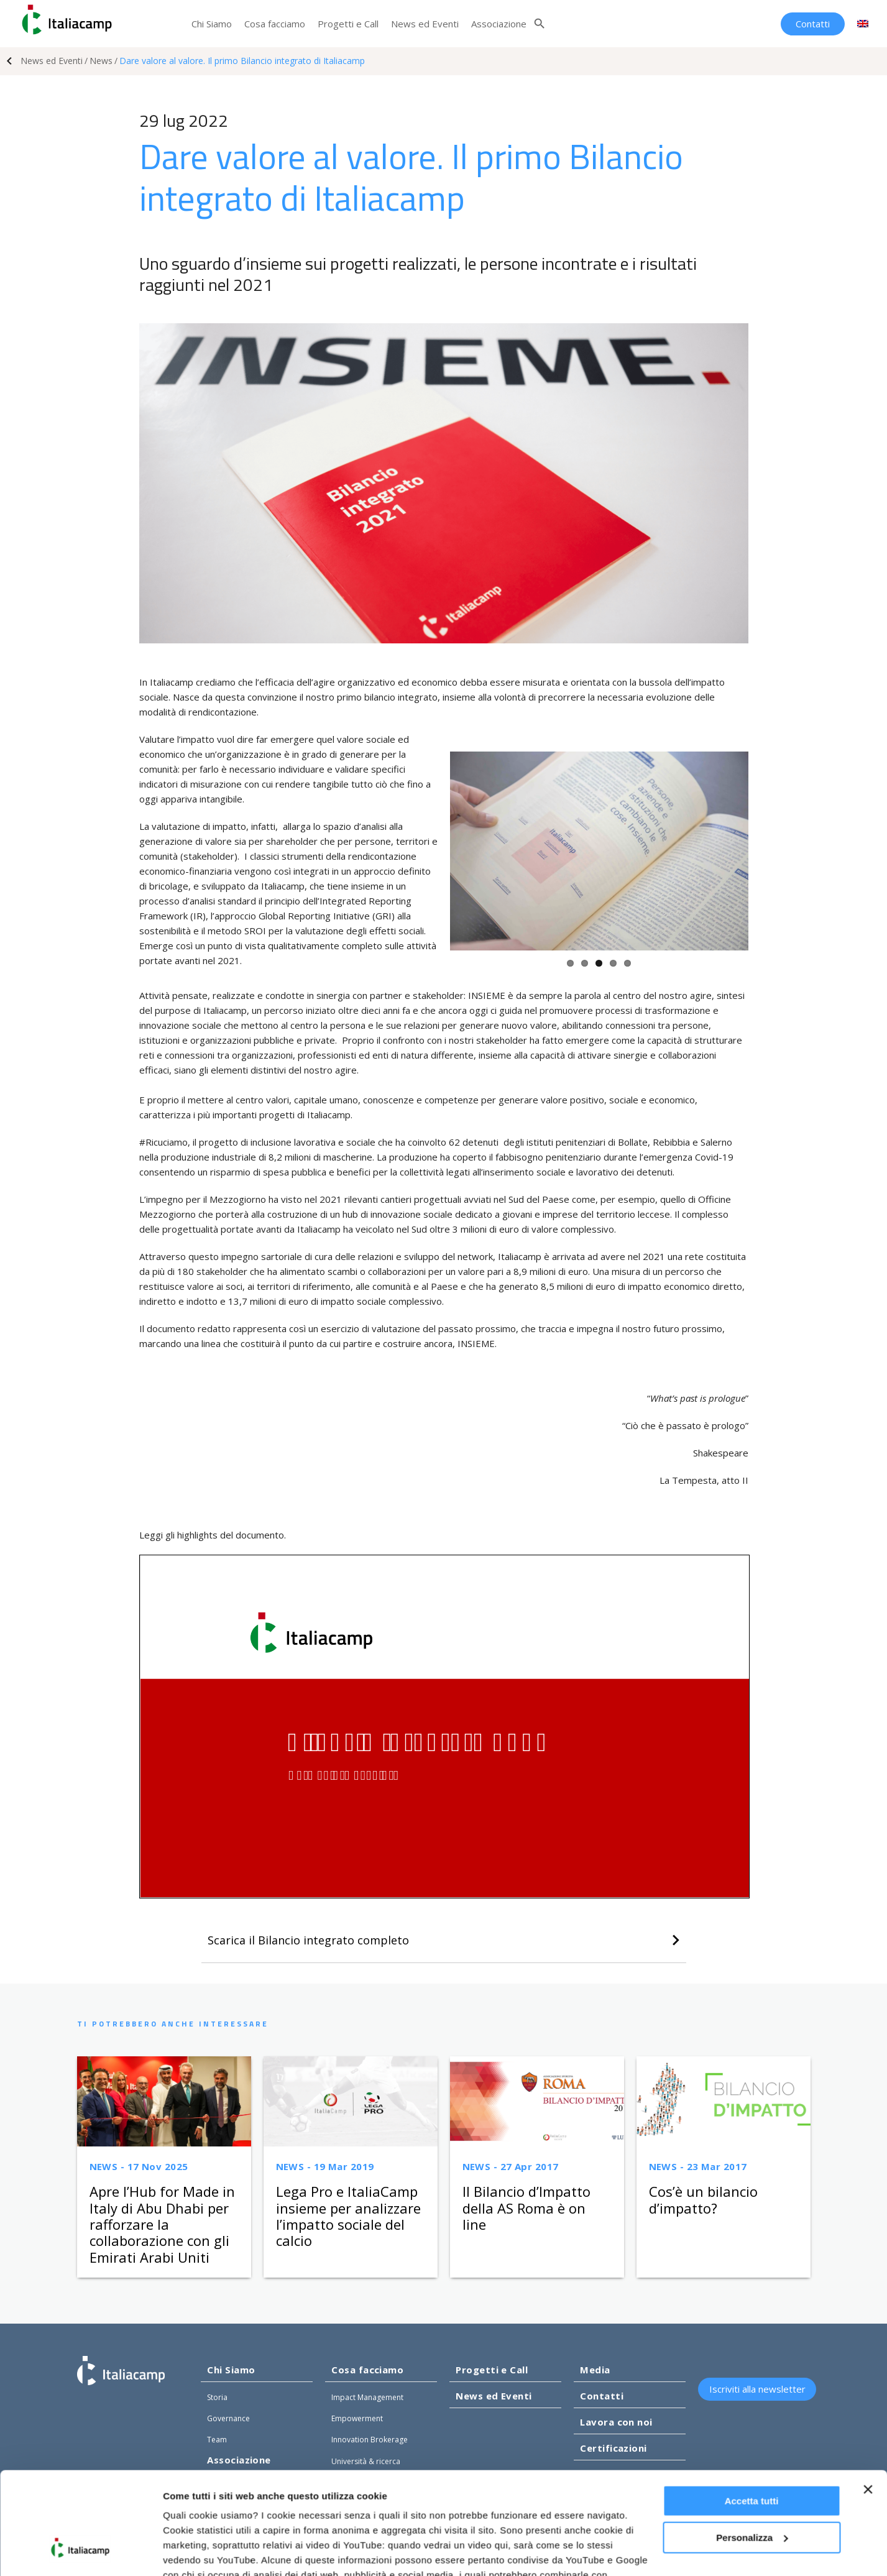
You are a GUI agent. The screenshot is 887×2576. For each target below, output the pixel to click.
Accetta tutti (752, 2413)
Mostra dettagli (196, 2551)
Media (595, 2369)
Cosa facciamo (274, 23)
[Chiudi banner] (867, 2402)
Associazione (498, 23)
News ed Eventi (425, 23)
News (101, 61)
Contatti (813, 23)
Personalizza (752, 2449)
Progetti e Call (348, 23)
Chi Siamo (211, 23)
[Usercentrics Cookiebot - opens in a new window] (80, 2551)
